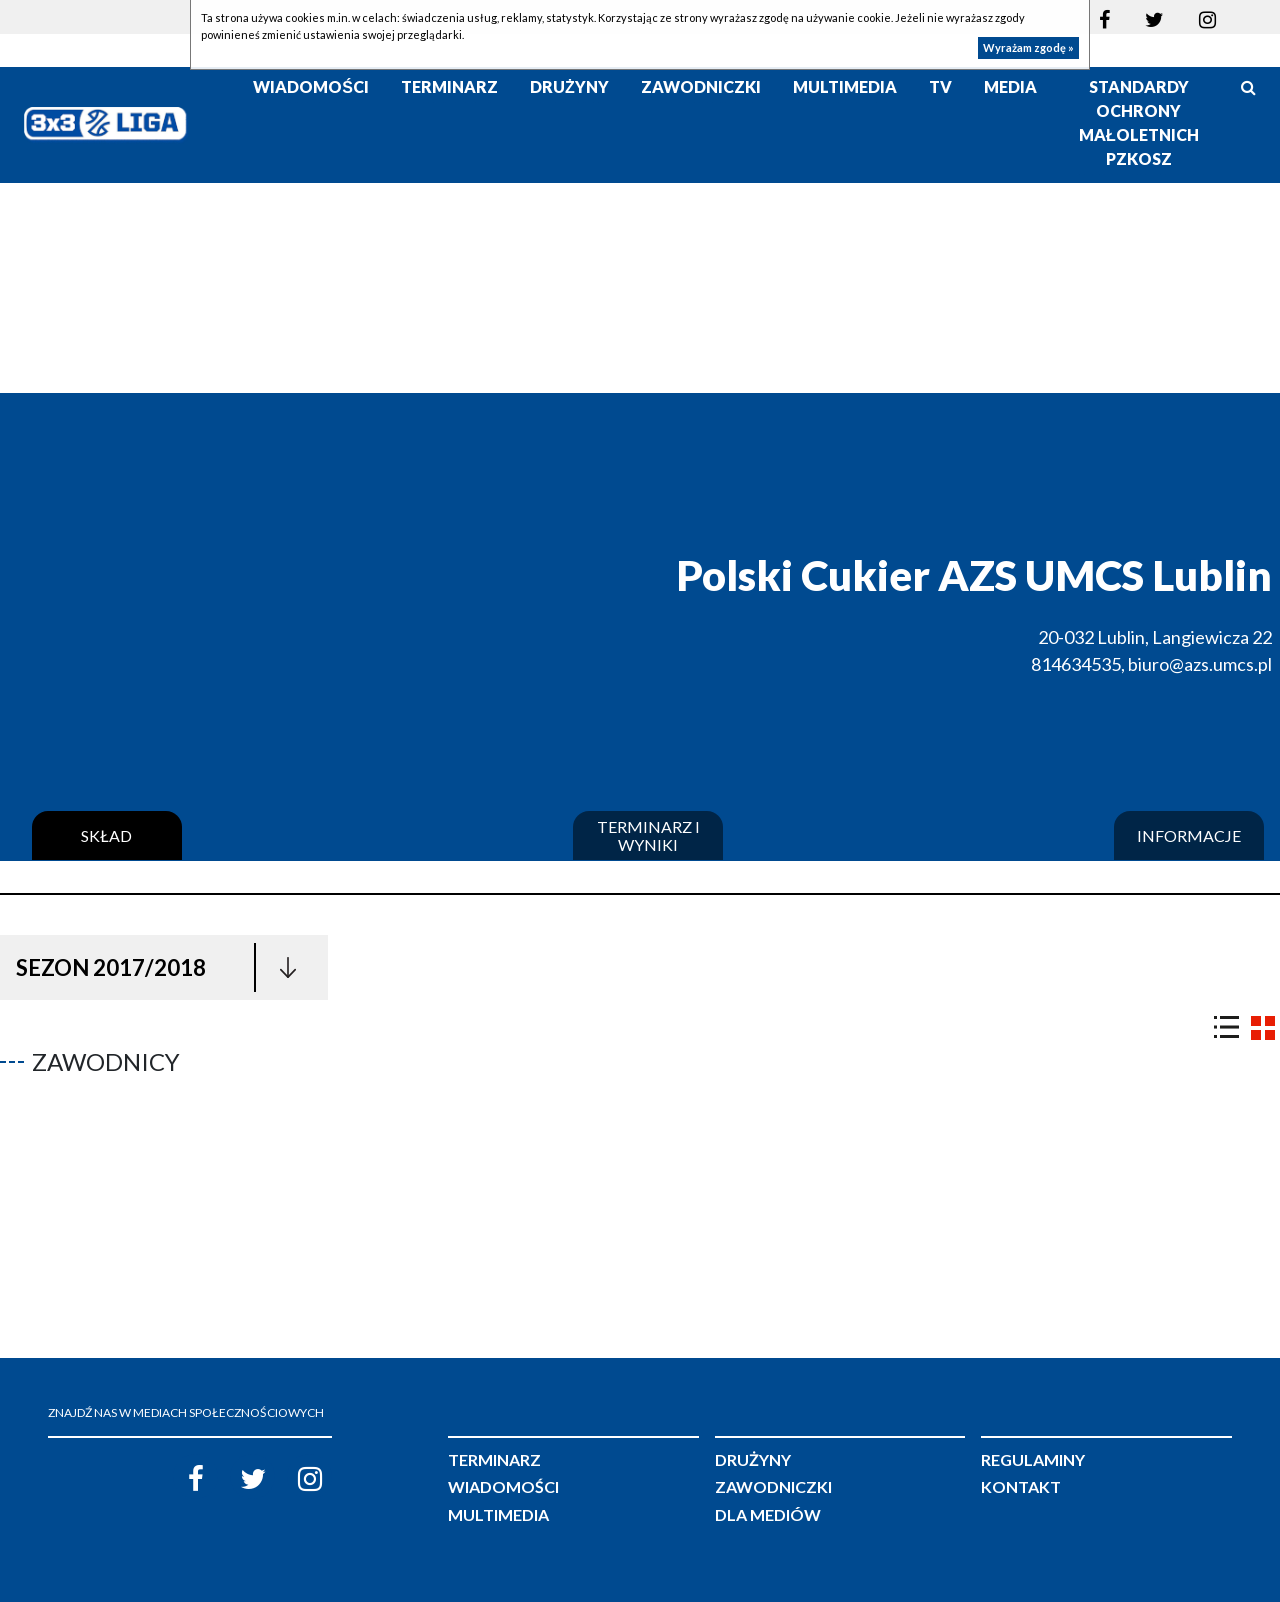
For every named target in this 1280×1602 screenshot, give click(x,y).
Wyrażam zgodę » (1028, 47)
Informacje (1189, 836)
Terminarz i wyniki (648, 835)
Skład (106, 836)
